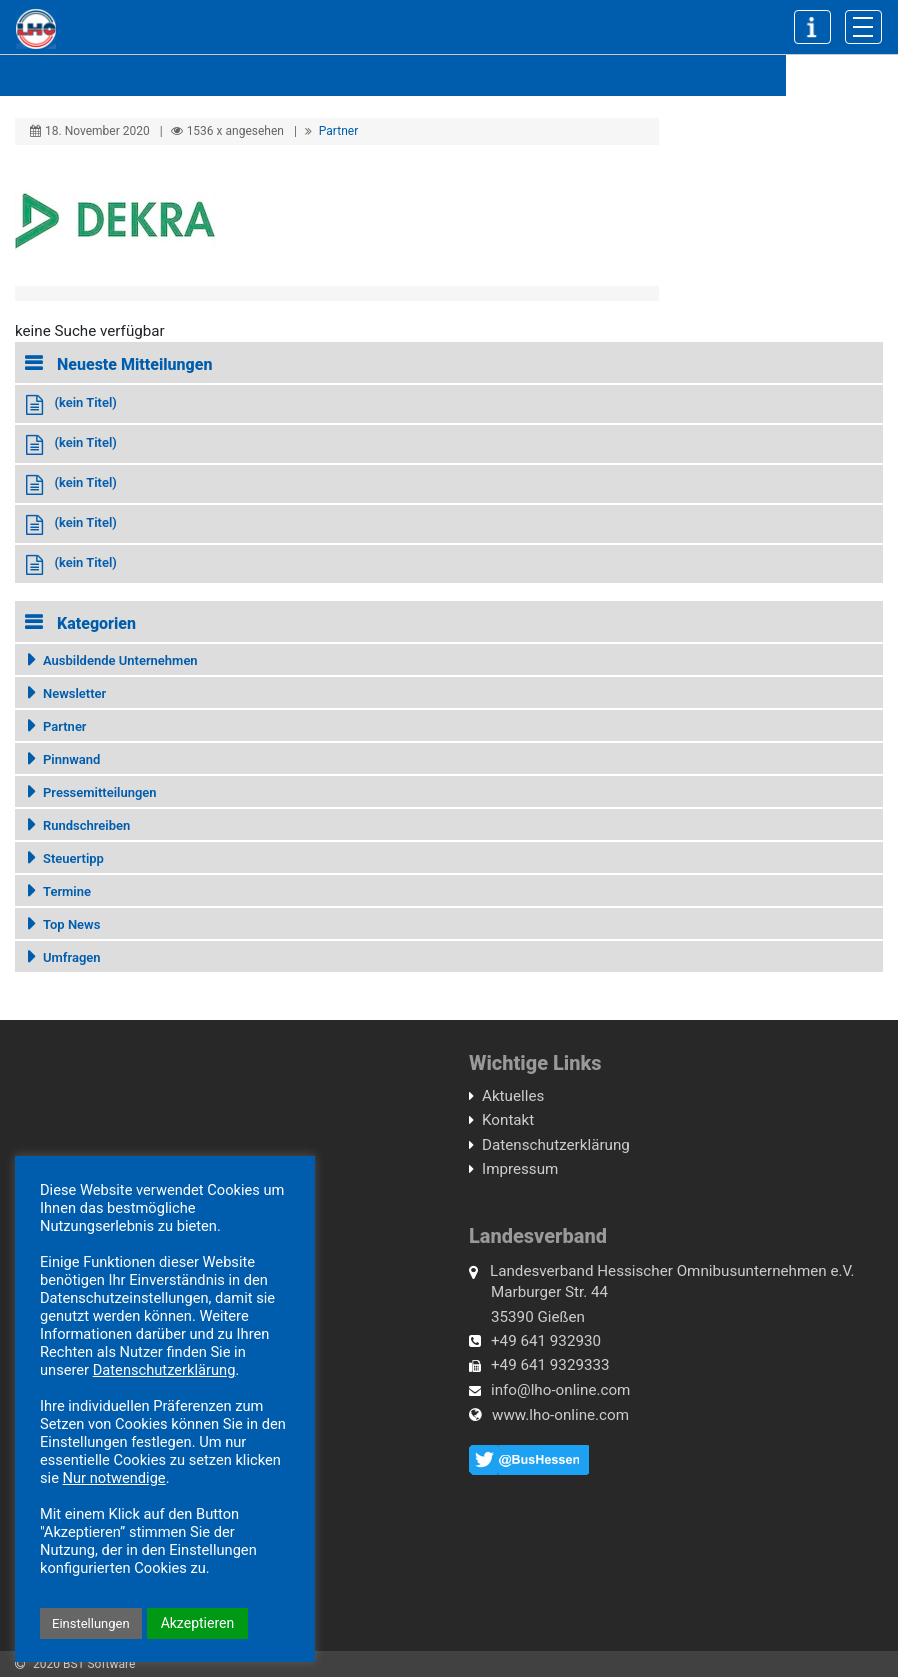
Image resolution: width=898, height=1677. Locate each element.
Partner (338, 131)
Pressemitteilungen (100, 792)
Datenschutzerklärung (556, 1145)
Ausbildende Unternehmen (120, 660)
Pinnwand (71, 759)
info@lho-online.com (560, 1390)
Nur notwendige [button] (114, 1478)
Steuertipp (73, 858)
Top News (71, 924)
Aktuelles (513, 1096)
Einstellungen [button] (91, 1623)
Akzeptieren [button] (198, 1623)
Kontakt (508, 1120)
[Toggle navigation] (863, 27)
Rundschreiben (86, 825)
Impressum (520, 1169)
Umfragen (72, 957)
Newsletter (74, 693)
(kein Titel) (85, 402)
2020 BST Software (84, 1664)
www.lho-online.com (560, 1415)
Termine (67, 891)
